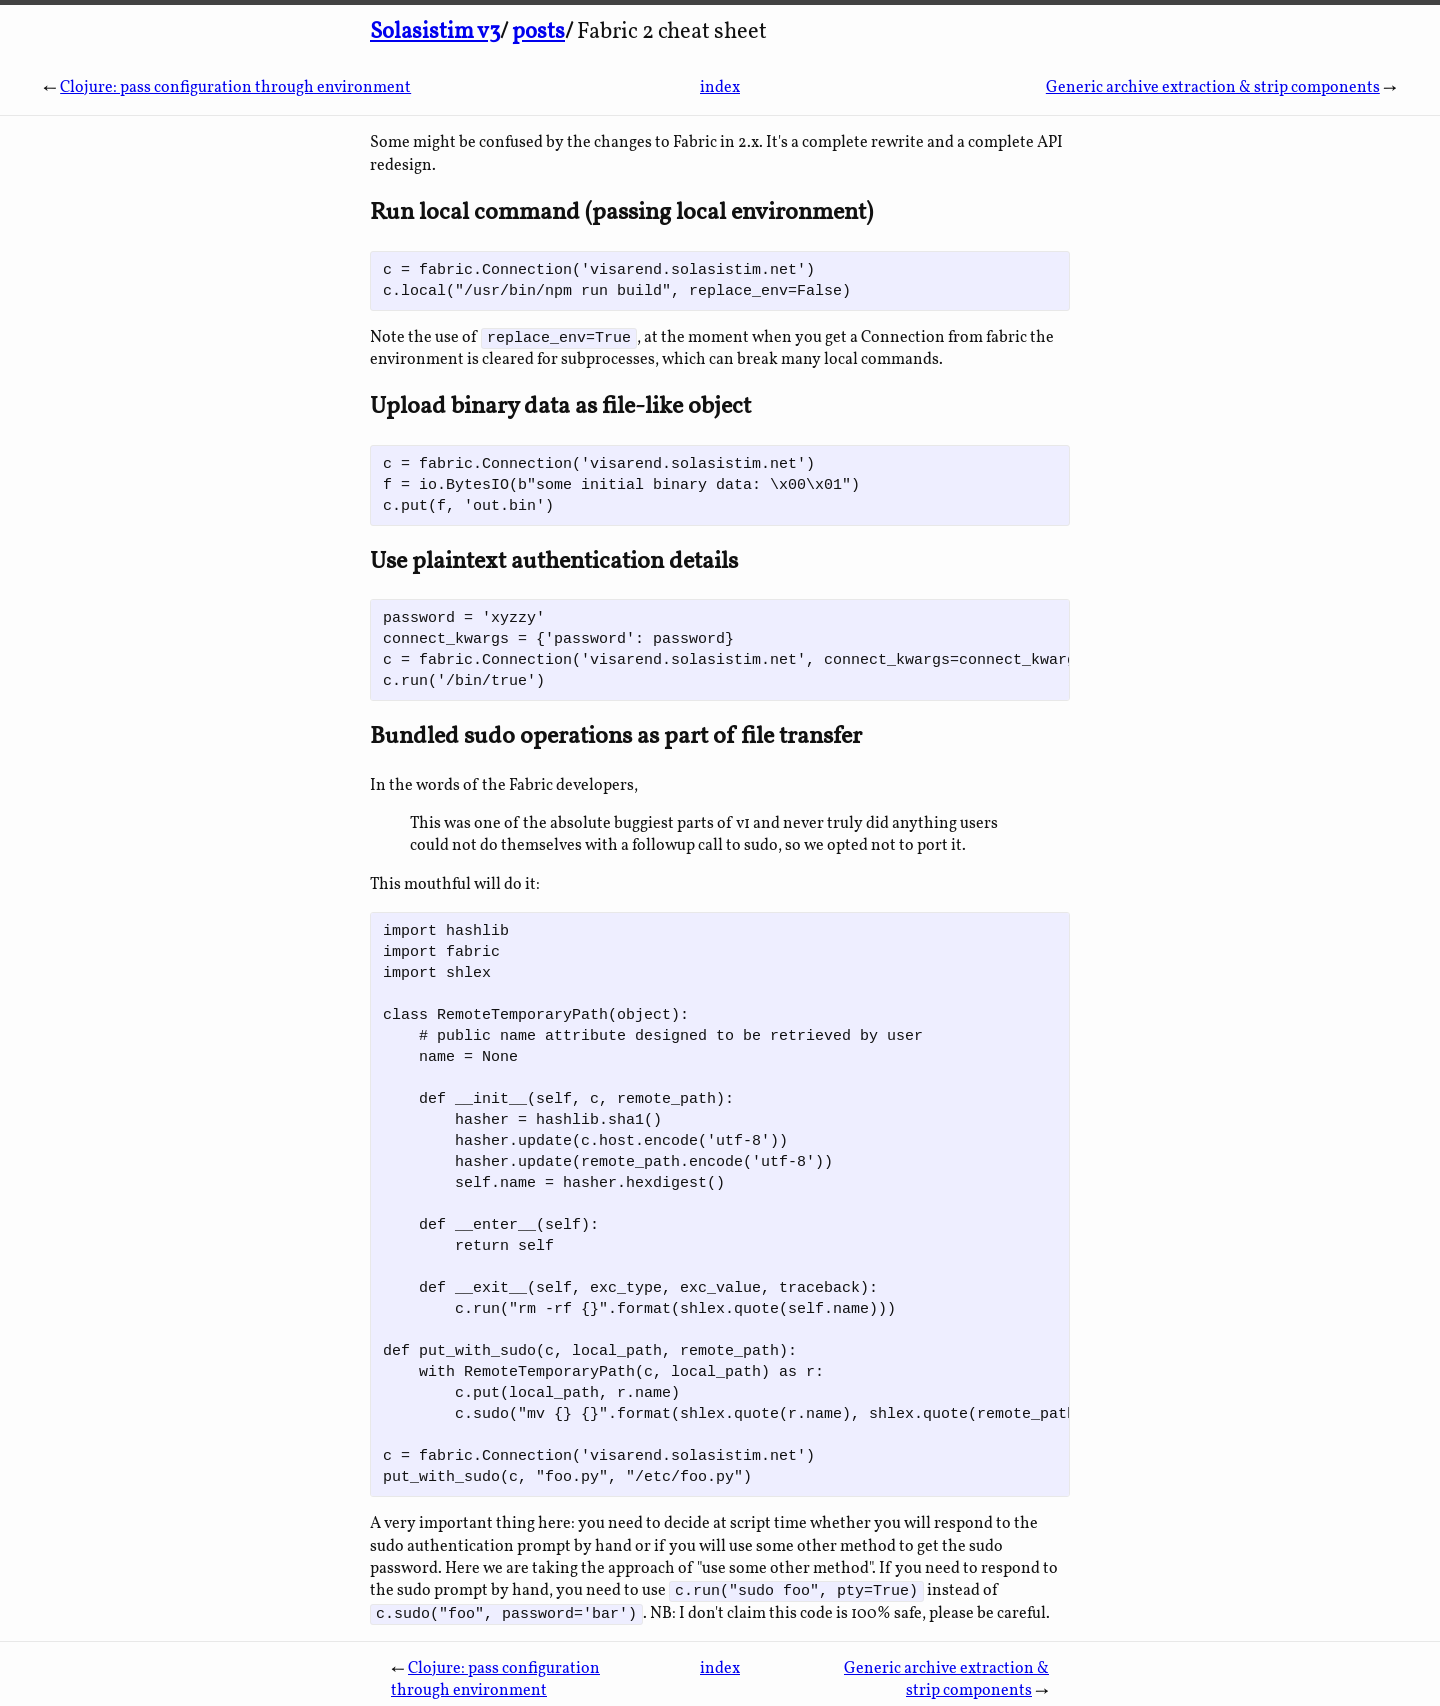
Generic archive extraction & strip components (1213, 88)
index (720, 88)
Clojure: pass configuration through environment (235, 88)
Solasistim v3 (435, 32)
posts (538, 32)
